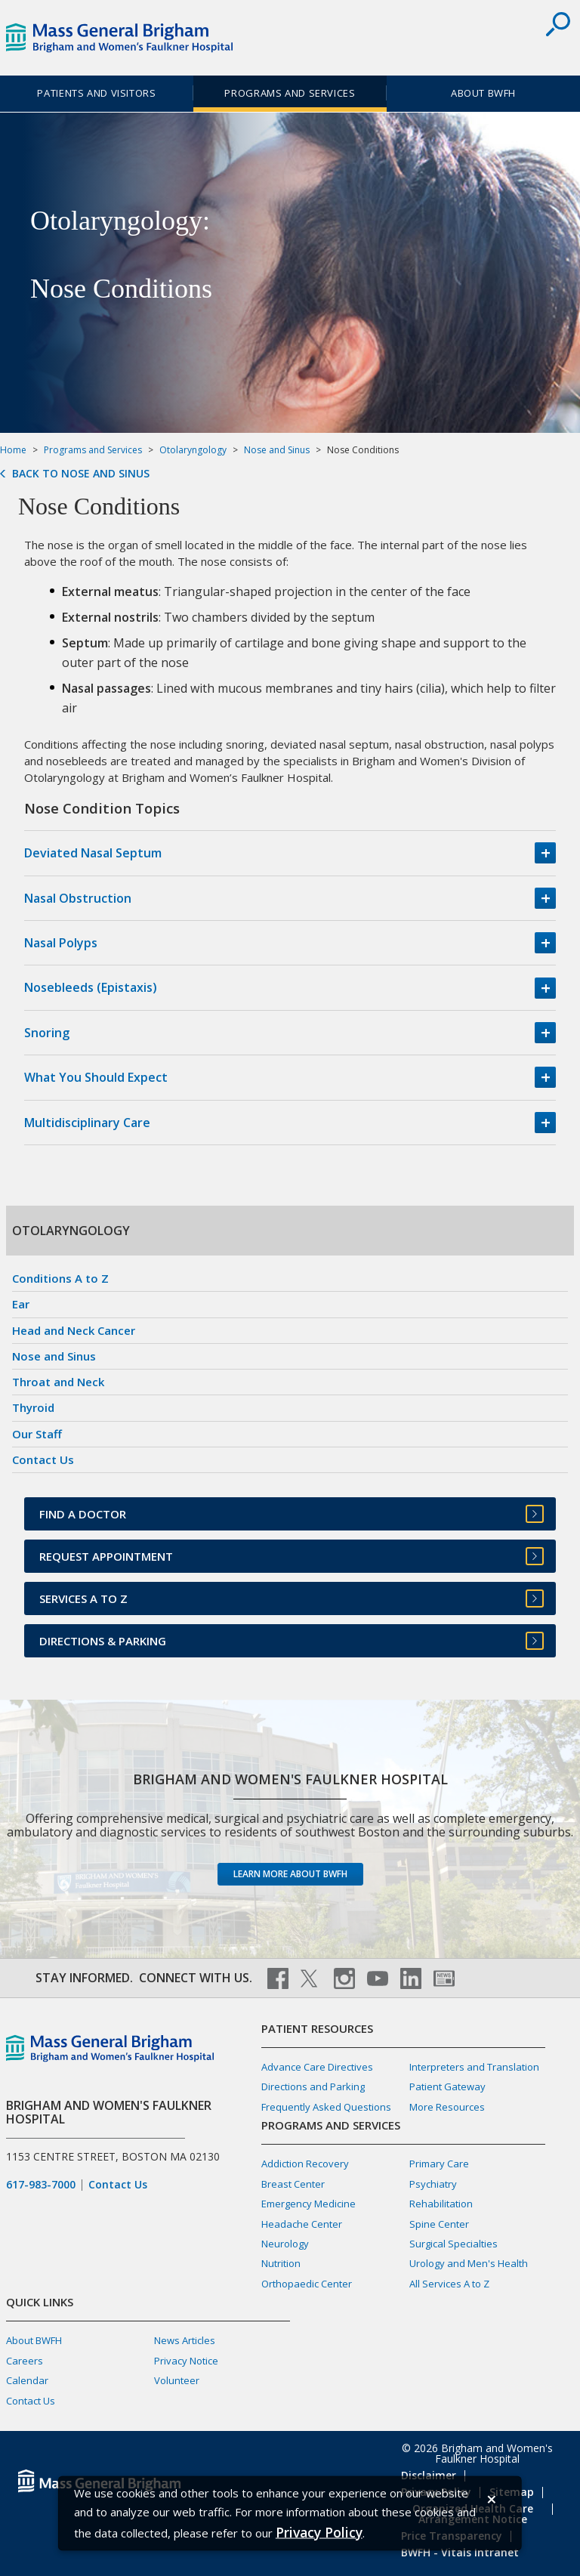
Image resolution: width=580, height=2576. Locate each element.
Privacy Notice (186, 2361)
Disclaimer (428, 2475)
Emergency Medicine (308, 2203)
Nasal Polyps (60, 942)
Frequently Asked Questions (326, 2107)
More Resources (447, 2107)
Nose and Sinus (277, 449)
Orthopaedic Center (306, 2283)
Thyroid (33, 1407)
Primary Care (439, 2163)
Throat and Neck (58, 1381)
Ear (20, 1303)
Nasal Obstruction (77, 898)
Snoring (46, 1032)
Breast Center (293, 2184)
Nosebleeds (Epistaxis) (90, 987)
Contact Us (43, 1459)
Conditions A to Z (60, 1278)
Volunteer (176, 2380)
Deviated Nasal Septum (93, 853)
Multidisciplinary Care (87, 1122)
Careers (24, 2361)
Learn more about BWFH (290, 1873)
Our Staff (37, 1433)
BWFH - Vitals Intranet (460, 2552)
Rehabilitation (441, 2203)
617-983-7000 (41, 2185)
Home (13, 449)
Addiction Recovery (305, 2163)
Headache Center (301, 2224)
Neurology (285, 2243)
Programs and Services (289, 93)
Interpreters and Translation (474, 2067)
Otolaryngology (193, 449)
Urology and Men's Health (468, 2263)
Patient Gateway (447, 2086)
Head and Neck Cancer (73, 1330)
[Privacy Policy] (319, 2531)
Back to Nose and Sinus (81, 474)
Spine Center (439, 2224)
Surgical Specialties (453, 2243)
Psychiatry (433, 2184)
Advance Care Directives (317, 2067)
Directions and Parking (313, 2086)
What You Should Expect (96, 1077)
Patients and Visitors (96, 93)
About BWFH (483, 93)
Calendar (27, 2380)
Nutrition (281, 2263)
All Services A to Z (449, 2283)
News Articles (184, 2340)
